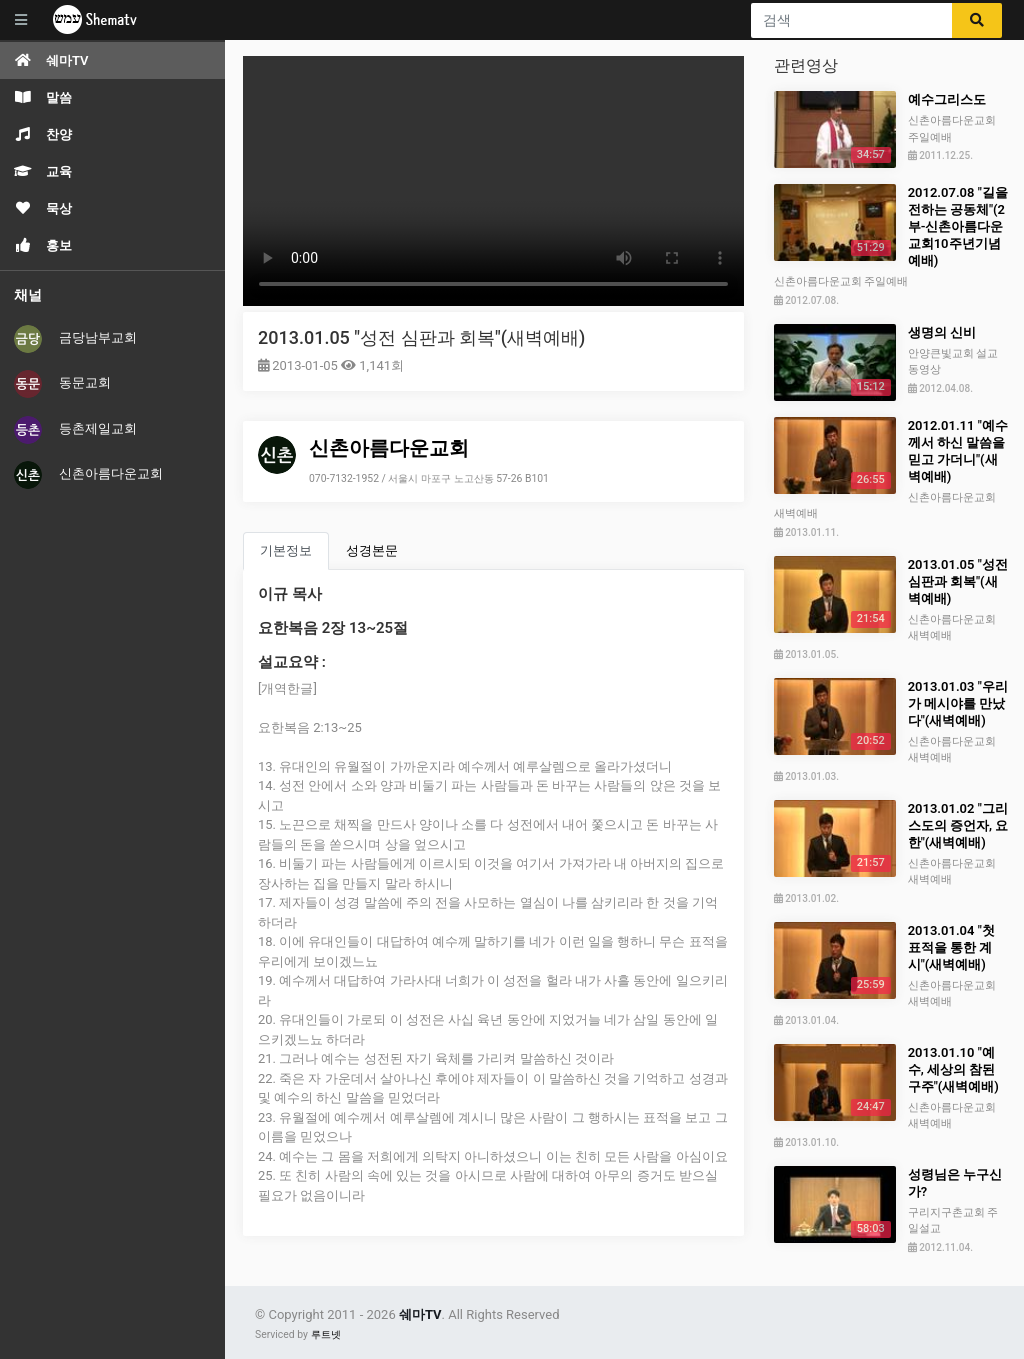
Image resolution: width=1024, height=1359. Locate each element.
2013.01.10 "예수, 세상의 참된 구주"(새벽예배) (953, 1069)
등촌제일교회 (75, 430)
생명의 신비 (942, 332)
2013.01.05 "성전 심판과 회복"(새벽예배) (421, 337)
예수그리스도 (947, 99)
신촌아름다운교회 (88, 475)
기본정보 (286, 550)
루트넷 (326, 1334)
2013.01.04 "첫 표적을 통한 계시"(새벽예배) (951, 947)
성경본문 (372, 550)
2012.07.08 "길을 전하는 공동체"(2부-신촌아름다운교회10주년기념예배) (958, 226)
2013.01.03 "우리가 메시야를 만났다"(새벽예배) (958, 703)
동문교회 (62, 384)
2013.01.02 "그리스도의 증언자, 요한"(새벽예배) (958, 825)
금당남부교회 (75, 339)
